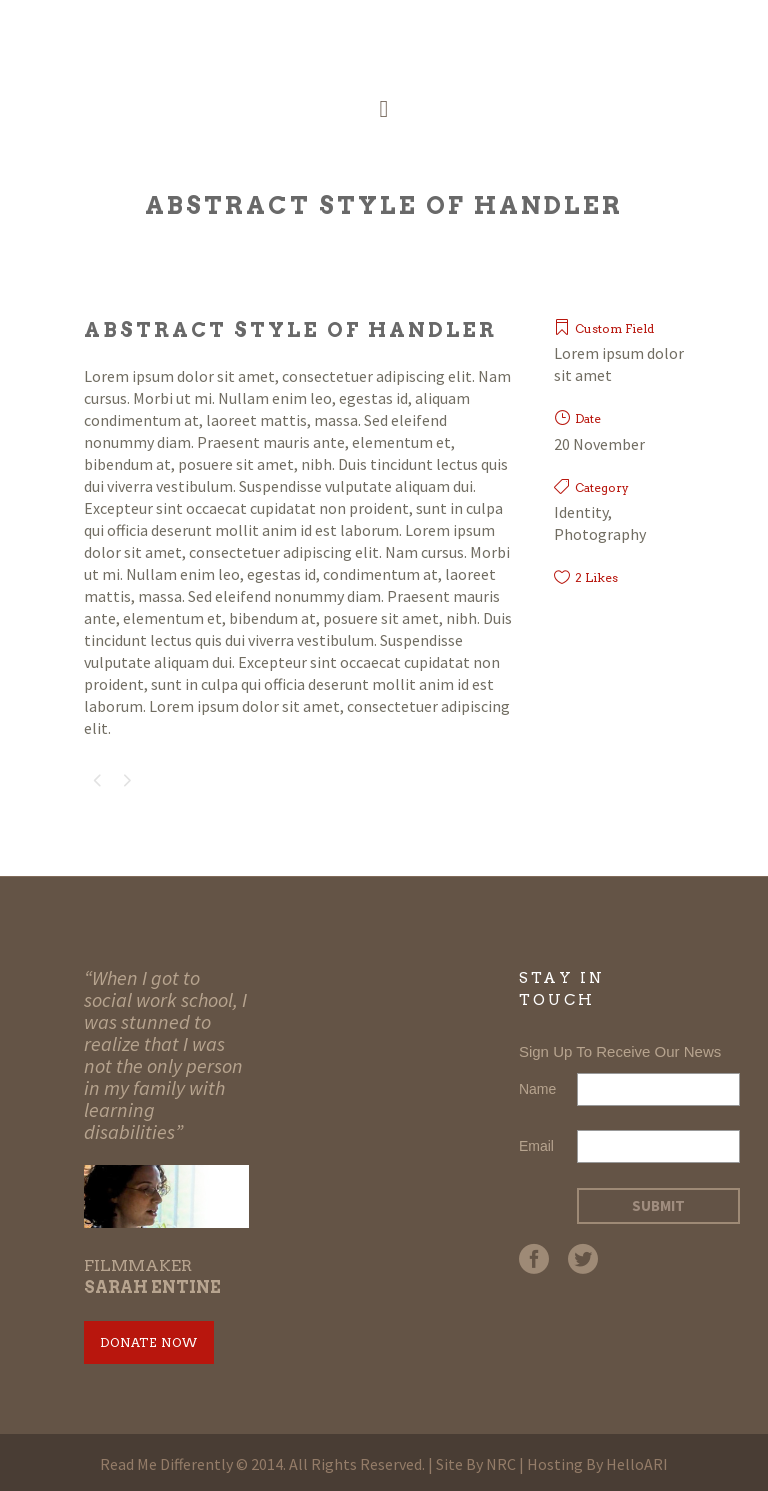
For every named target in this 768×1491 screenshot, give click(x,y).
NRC (501, 1464)
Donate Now (149, 1342)
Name (537, 1089)
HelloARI (637, 1464)
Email (536, 1146)
